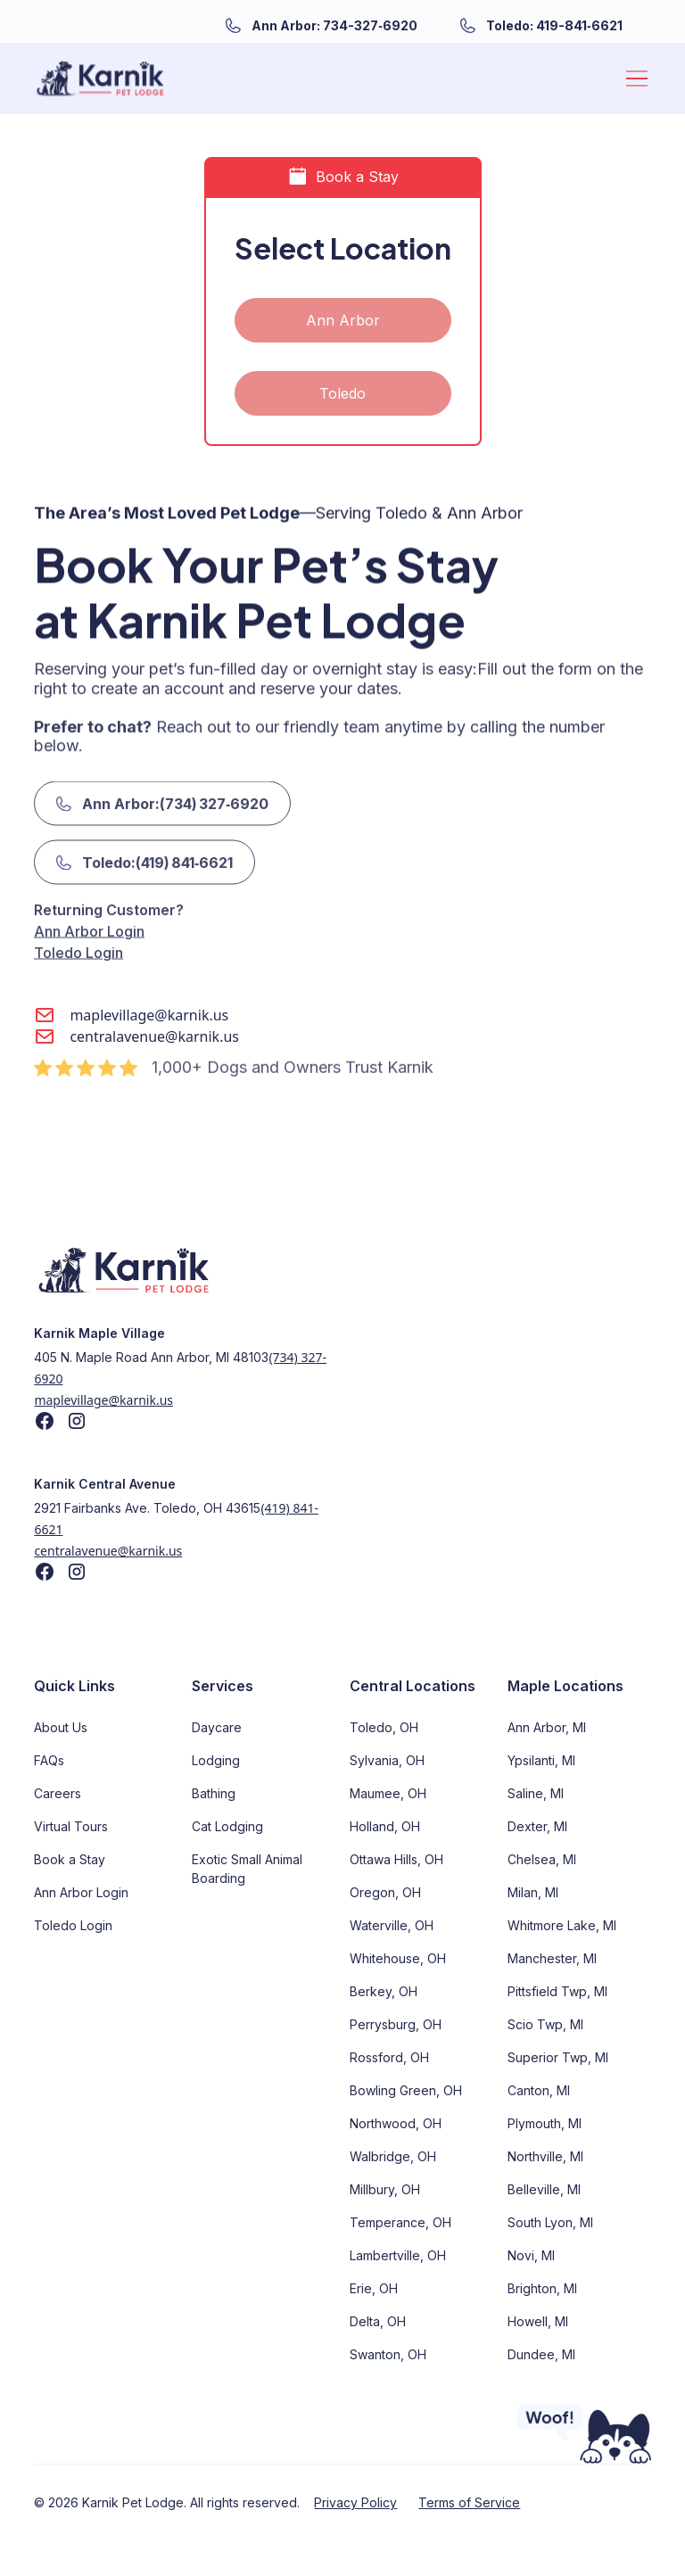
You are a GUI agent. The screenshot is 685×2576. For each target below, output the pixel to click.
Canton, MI (539, 2090)
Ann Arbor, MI (547, 1727)
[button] (633, 78)
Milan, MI (533, 1892)
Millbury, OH (385, 2189)
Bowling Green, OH (406, 2090)
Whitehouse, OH (398, 1958)
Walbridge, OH (393, 2156)
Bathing (213, 1793)
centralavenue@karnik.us (108, 1550)
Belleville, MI (544, 2189)
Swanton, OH (388, 2354)
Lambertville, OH (398, 2255)
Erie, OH (374, 2288)
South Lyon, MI (550, 2222)
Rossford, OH (389, 2057)
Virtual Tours (71, 1826)
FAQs (49, 1760)
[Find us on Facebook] (44, 1421)
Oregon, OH (385, 1892)
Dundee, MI (541, 2354)
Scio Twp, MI (545, 2024)
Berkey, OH (383, 1991)
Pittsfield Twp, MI (557, 1991)
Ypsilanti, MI (541, 1760)
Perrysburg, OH (396, 2024)
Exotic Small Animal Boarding (247, 1869)
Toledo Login (78, 915)
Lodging (216, 1760)
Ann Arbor (343, 320)
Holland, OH (385, 1826)
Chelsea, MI (542, 1859)
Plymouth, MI (545, 2123)
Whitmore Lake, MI (562, 1925)
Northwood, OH (396, 2123)
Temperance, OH (400, 2222)
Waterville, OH (391, 1925)
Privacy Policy (355, 2502)
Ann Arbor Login (89, 894)
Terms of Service (469, 2502)
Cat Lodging (227, 1826)
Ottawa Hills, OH (396, 1859)
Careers (57, 1793)
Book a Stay (69, 1859)
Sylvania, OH (387, 1760)
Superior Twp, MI (558, 2057)
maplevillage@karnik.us (103, 1399)
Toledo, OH (384, 1727)
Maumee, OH (388, 1793)
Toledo (342, 393)
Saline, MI (536, 1793)
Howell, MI (538, 2321)
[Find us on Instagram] (76, 1421)
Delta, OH (378, 2321)
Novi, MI (531, 2255)
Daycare (217, 1727)
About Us (60, 1727)
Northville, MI (545, 2156)
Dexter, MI (537, 1826)
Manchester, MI (552, 1958)
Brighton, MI (542, 2288)
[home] (100, 78)
